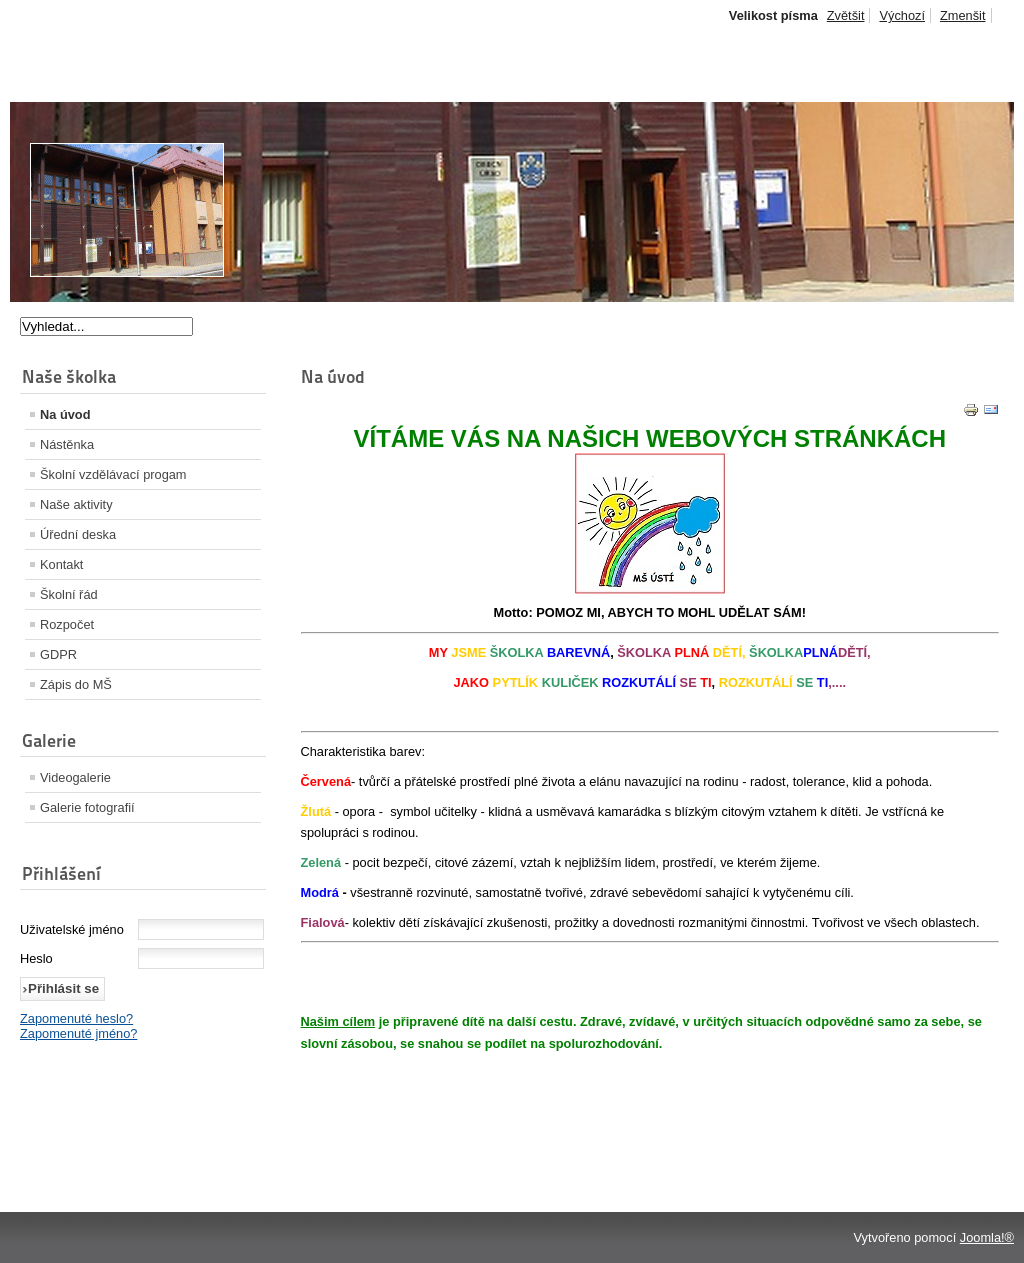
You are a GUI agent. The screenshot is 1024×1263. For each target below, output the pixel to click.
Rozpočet (67, 624)
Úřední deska (78, 534)
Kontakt (61, 564)
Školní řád (69, 594)
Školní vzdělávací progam (113, 474)
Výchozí (902, 15)
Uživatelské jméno (72, 929)
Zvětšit (846, 15)
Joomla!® (987, 1237)
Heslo (36, 958)
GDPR (58, 654)
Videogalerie (75, 777)
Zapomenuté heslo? (76, 1018)
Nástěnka (67, 444)
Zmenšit (963, 15)
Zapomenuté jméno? (78, 1033)
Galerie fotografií (87, 807)
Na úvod (65, 414)
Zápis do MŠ (76, 684)
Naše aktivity (76, 504)
